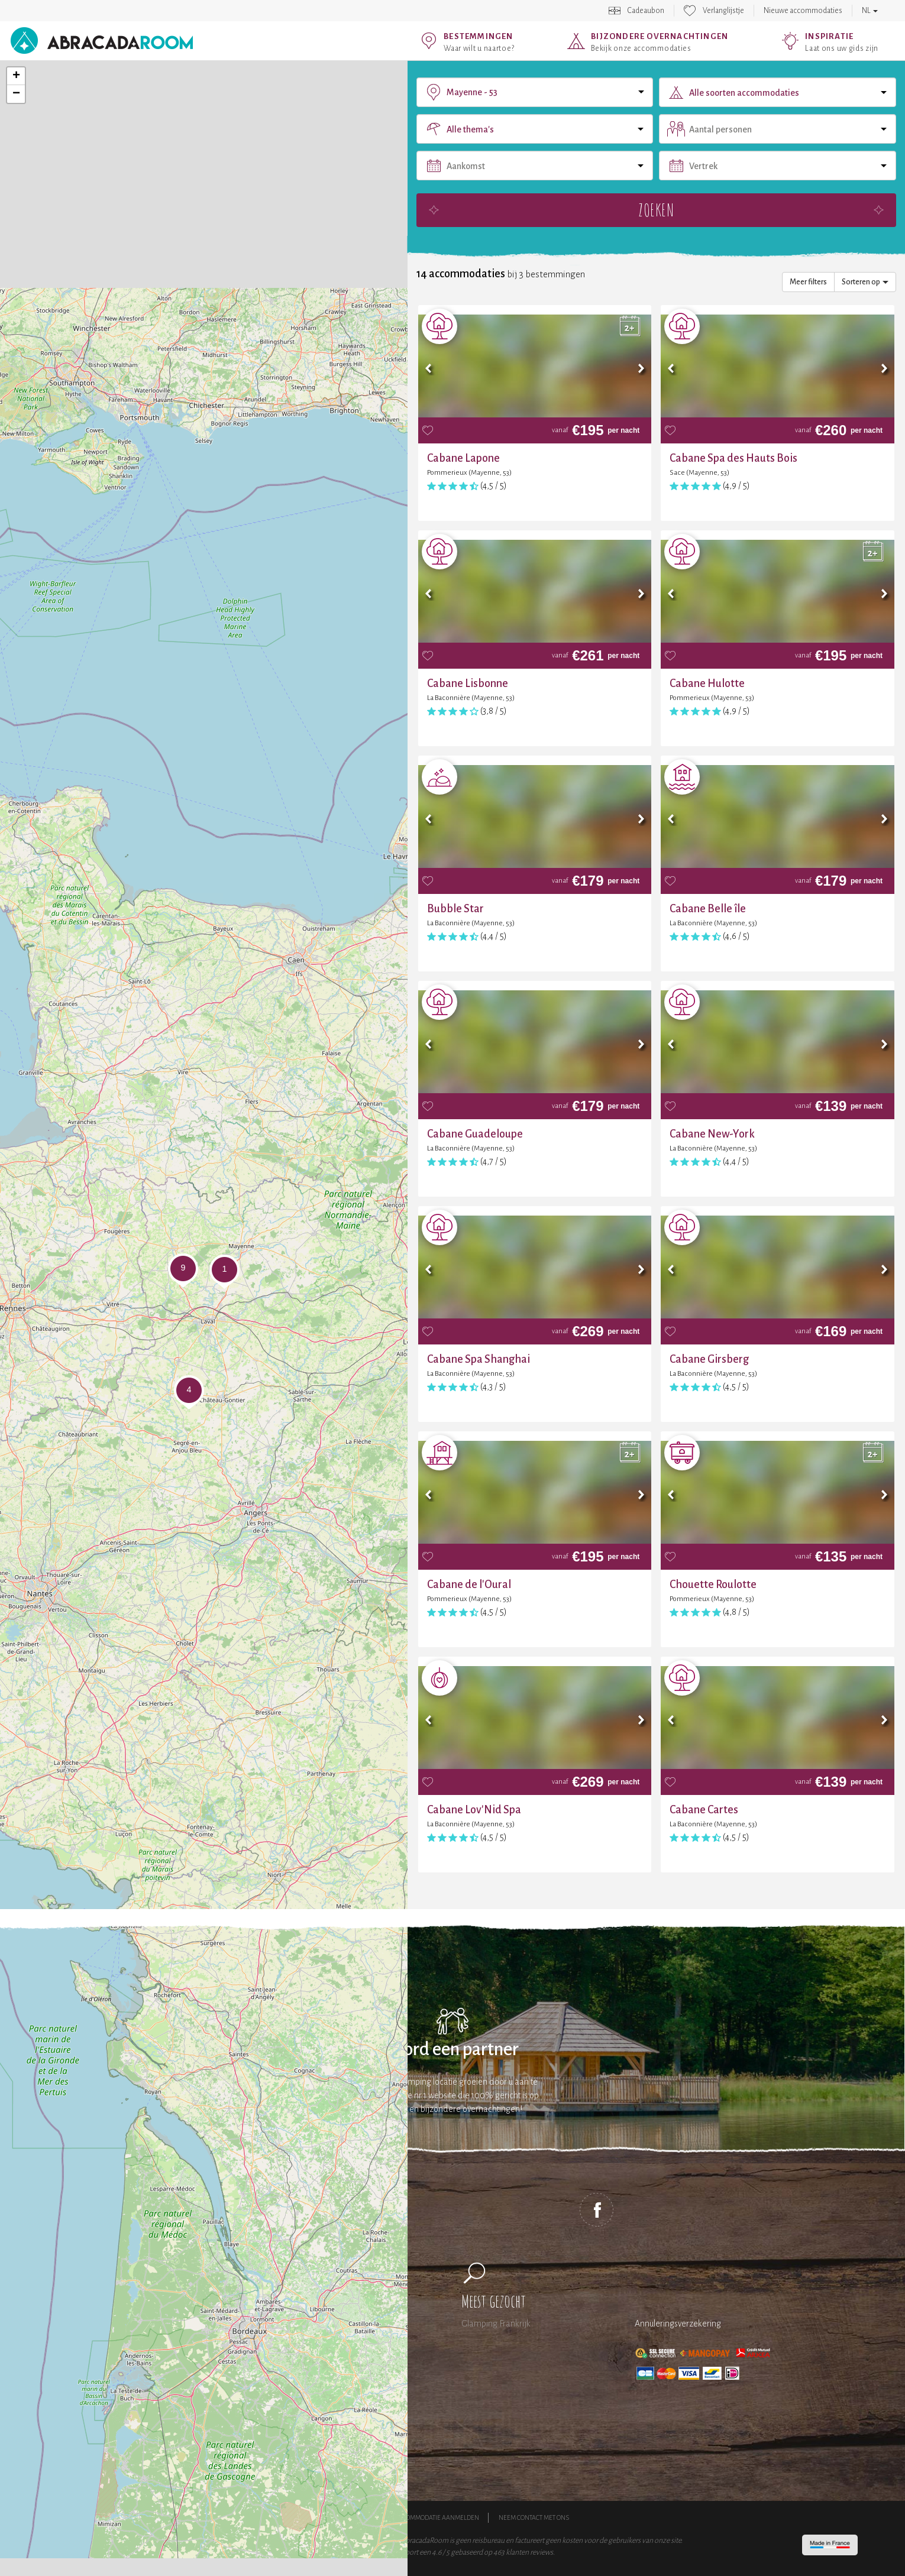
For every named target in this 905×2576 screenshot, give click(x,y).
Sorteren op (865, 282)
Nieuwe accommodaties (803, 11)
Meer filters (808, 282)
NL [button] (870, 11)
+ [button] (16, 76)
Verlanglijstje (723, 11)
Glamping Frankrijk (496, 2323)
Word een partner (452, 2049)
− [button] (16, 94)
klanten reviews (529, 2552)
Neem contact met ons (534, 2517)
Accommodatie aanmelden (437, 2517)
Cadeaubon (646, 11)
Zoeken (656, 210)
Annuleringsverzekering (678, 2323)
